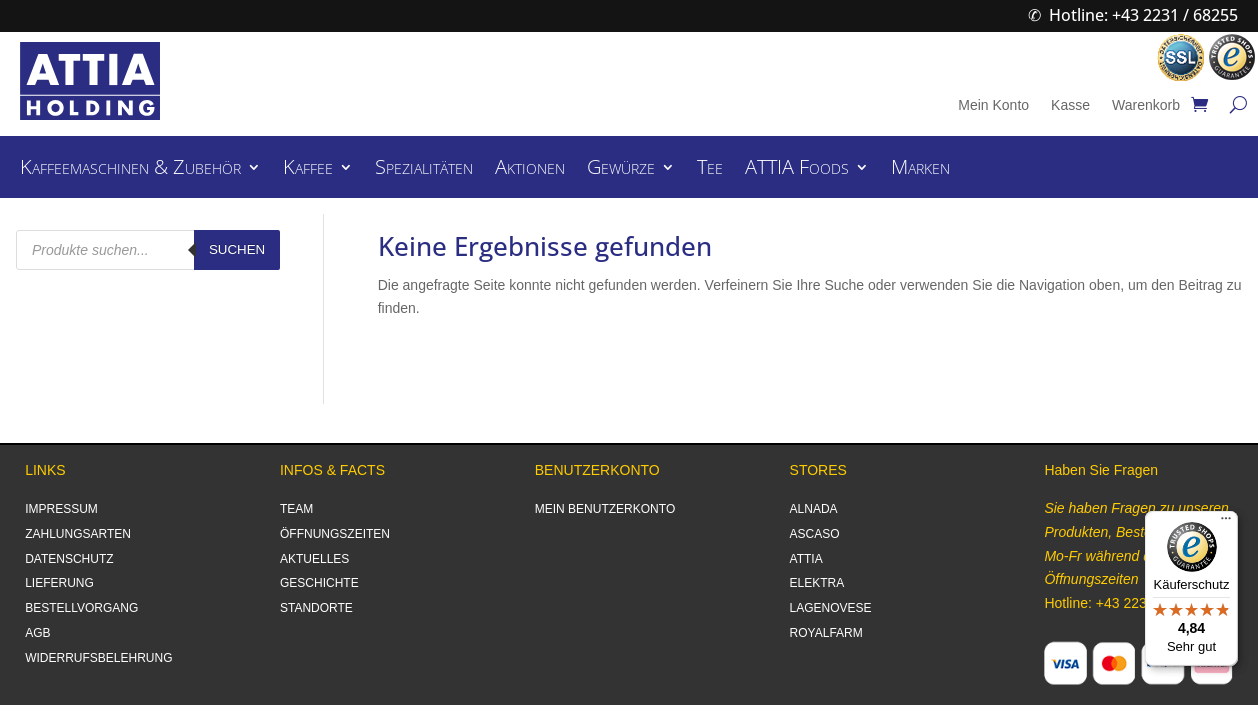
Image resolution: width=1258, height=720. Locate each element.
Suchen (237, 249)
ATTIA (806, 559)
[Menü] (1226, 523)
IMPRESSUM (61, 509)
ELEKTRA (817, 583)
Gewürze (621, 170)
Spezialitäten (424, 170)
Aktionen (530, 170)
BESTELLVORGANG (81, 608)
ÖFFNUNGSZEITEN (335, 534)
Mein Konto (993, 105)
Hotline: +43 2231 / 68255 (1143, 15)
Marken (920, 170)
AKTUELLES (314, 559)
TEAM (296, 509)
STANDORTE (316, 608)
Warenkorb (1146, 105)
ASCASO (815, 534)
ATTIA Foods (797, 170)
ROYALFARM (826, 633)
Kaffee (308, 170)
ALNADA (814, 509)
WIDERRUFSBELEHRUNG (98, 658)
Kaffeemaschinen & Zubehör (130, 170)
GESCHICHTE (319, 583)
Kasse (1070, 105)
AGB (37, 633)
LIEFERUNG (59, 583)
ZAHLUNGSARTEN (78, 534)
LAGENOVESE (831, 608)
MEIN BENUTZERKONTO (605, 509)
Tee (710, 170)
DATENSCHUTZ (69, 559)
